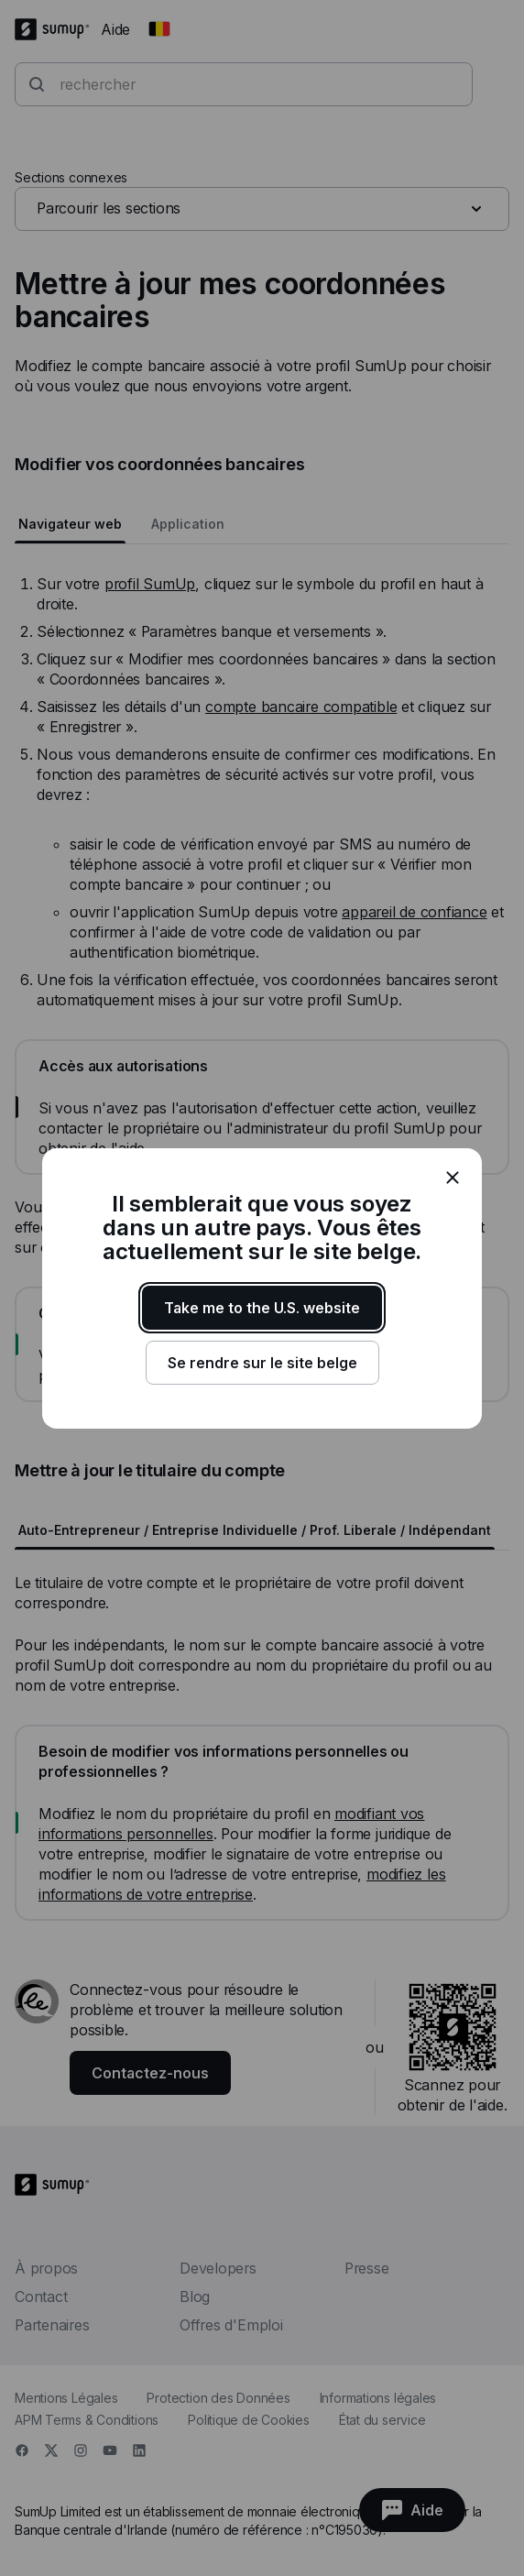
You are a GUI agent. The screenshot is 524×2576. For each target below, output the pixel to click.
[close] (453, 1178)
